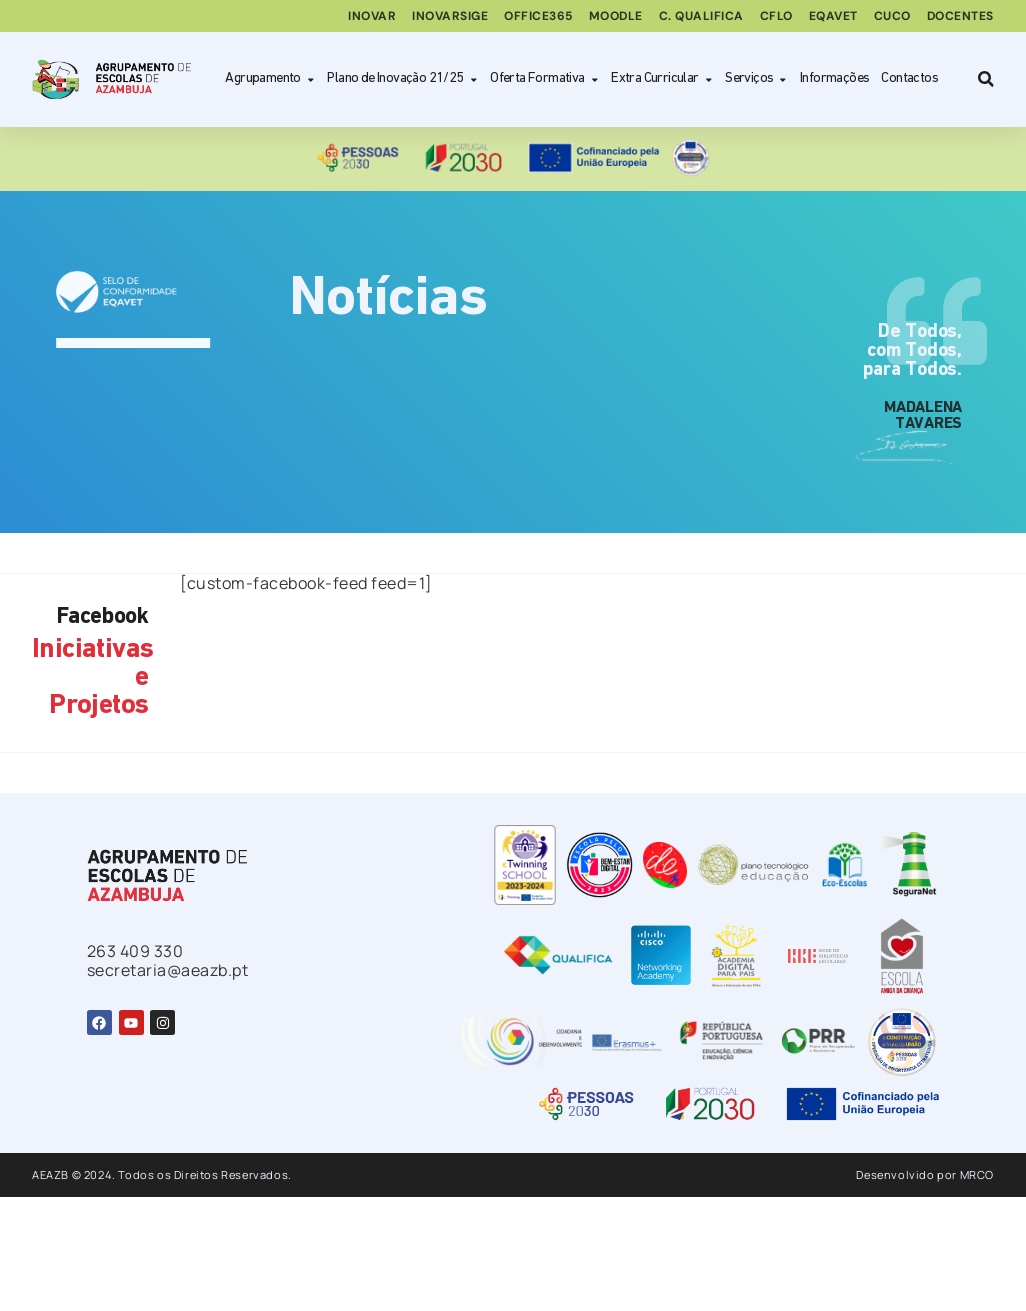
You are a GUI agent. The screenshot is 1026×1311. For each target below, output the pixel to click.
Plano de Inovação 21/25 (402, 80)
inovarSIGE (450, 16)
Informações (834, 78)
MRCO (977, 1174)
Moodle (616, 16)
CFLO (776, 16)
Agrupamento (270, 80)
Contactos (909, 78)
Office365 (538, 16)
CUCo (892, 16)
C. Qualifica (701, 16)
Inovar (372, 16)
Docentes (960, 16)
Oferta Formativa (544, 80)
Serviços (756, 80)
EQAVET (833, 16)
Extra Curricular (662, 80)
